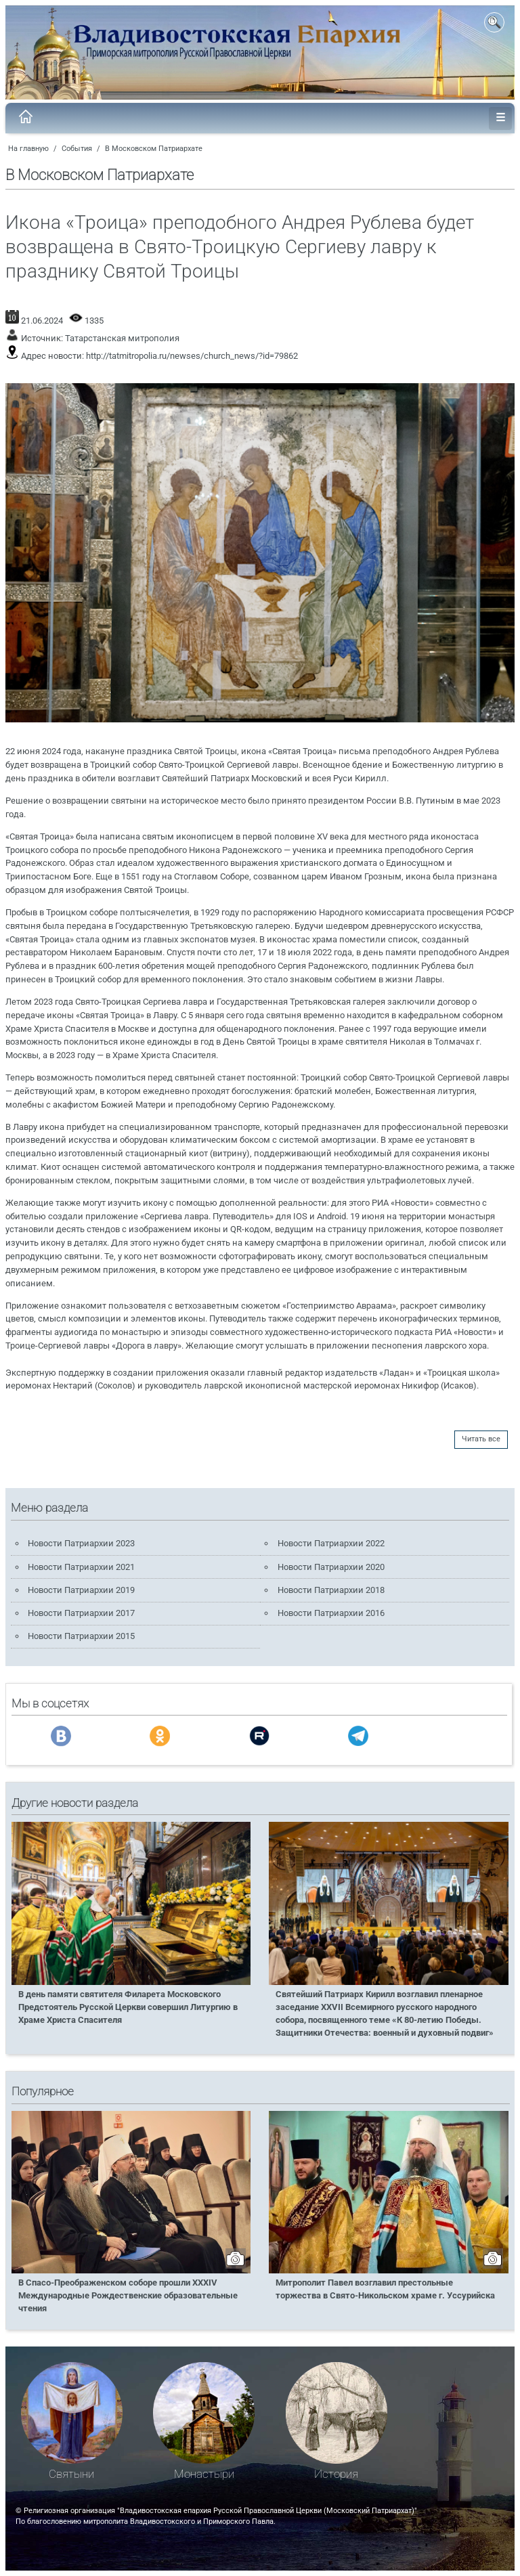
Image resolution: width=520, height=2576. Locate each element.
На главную (28, 148)
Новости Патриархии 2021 (81, 1567)
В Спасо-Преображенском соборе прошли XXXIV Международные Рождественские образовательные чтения (128, 2295)
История (336, 2474)
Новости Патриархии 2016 (331, 1613)
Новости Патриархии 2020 (331, 1567)
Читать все (481, 1439)
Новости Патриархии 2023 (81, 1543)
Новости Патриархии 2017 (81, 1613)
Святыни (71, 2474)
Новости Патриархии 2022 (331, 1543)
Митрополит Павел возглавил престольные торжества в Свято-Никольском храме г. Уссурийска (385, 2288)
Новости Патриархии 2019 (81, 1590)
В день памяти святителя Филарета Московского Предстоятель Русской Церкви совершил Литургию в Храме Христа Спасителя (128, 2007)
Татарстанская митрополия (122, 338)
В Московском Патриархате (153, 148)
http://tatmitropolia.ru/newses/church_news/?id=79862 (192, 356)
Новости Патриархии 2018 (331, 1590)
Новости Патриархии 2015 (81, 1636)
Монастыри (204, 2474)
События (77, 148)
